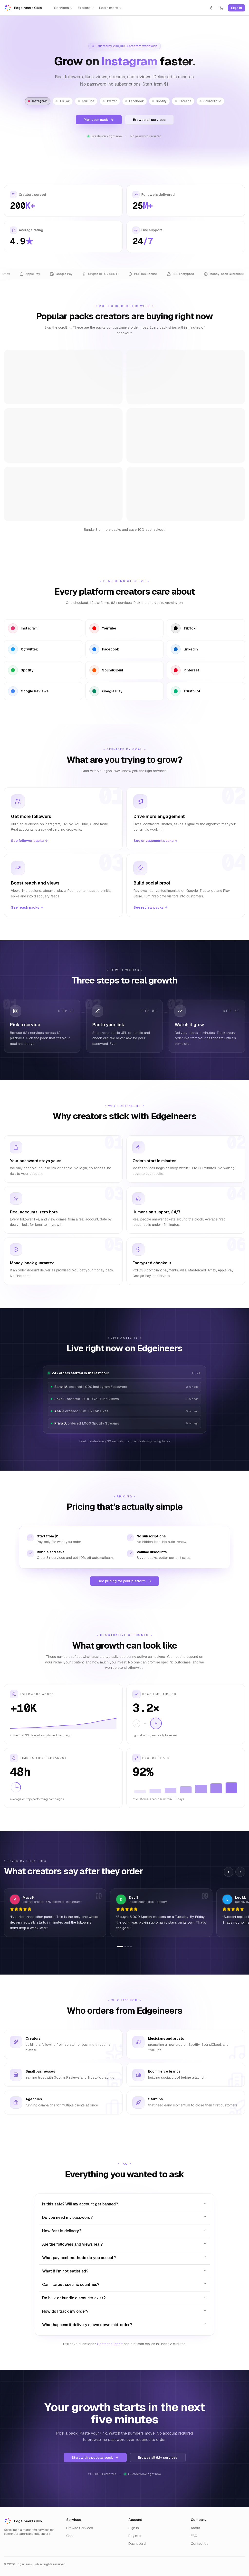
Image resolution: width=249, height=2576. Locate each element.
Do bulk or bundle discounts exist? (124, 2298)
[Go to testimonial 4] (131, 1946)
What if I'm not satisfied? (124, 2271)
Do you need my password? (124, 2217)
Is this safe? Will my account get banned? (124, 2204)
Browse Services (79, 2528)
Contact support (110, 2344)
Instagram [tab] (37, 101)
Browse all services (149, 120)
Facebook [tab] (134, 101)
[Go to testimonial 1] (120, 1946)
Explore (86, 8)
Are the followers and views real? (124, 2244)
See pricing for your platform (125, 1581)
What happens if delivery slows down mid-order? (124, 2324)
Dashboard (137, 2543)
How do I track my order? (124, 2311)
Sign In (236, 8)
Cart (69, 2536)
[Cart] (221, 7)
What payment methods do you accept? (124, 2257)
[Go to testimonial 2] (125, 1946)
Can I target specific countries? (124, 2284)
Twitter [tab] (110, 101)
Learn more (110, 8)
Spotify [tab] (159, 101)
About (195, 2528)
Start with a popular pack (95, 2457)
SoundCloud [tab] (210, 101)
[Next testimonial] (240, 1872)
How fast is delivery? (124, 2230)
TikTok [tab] (63, 101)
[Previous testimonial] (228, 1872)
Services (63, 8)
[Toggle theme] (211, 7)
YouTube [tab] (86, 101)
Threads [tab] (183, 101)
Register (135, 2536)
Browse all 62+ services (158, 2457)
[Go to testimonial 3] (128, 1946)
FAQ (194, 2536)
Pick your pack (99, 120)
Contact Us (200, 2543)
